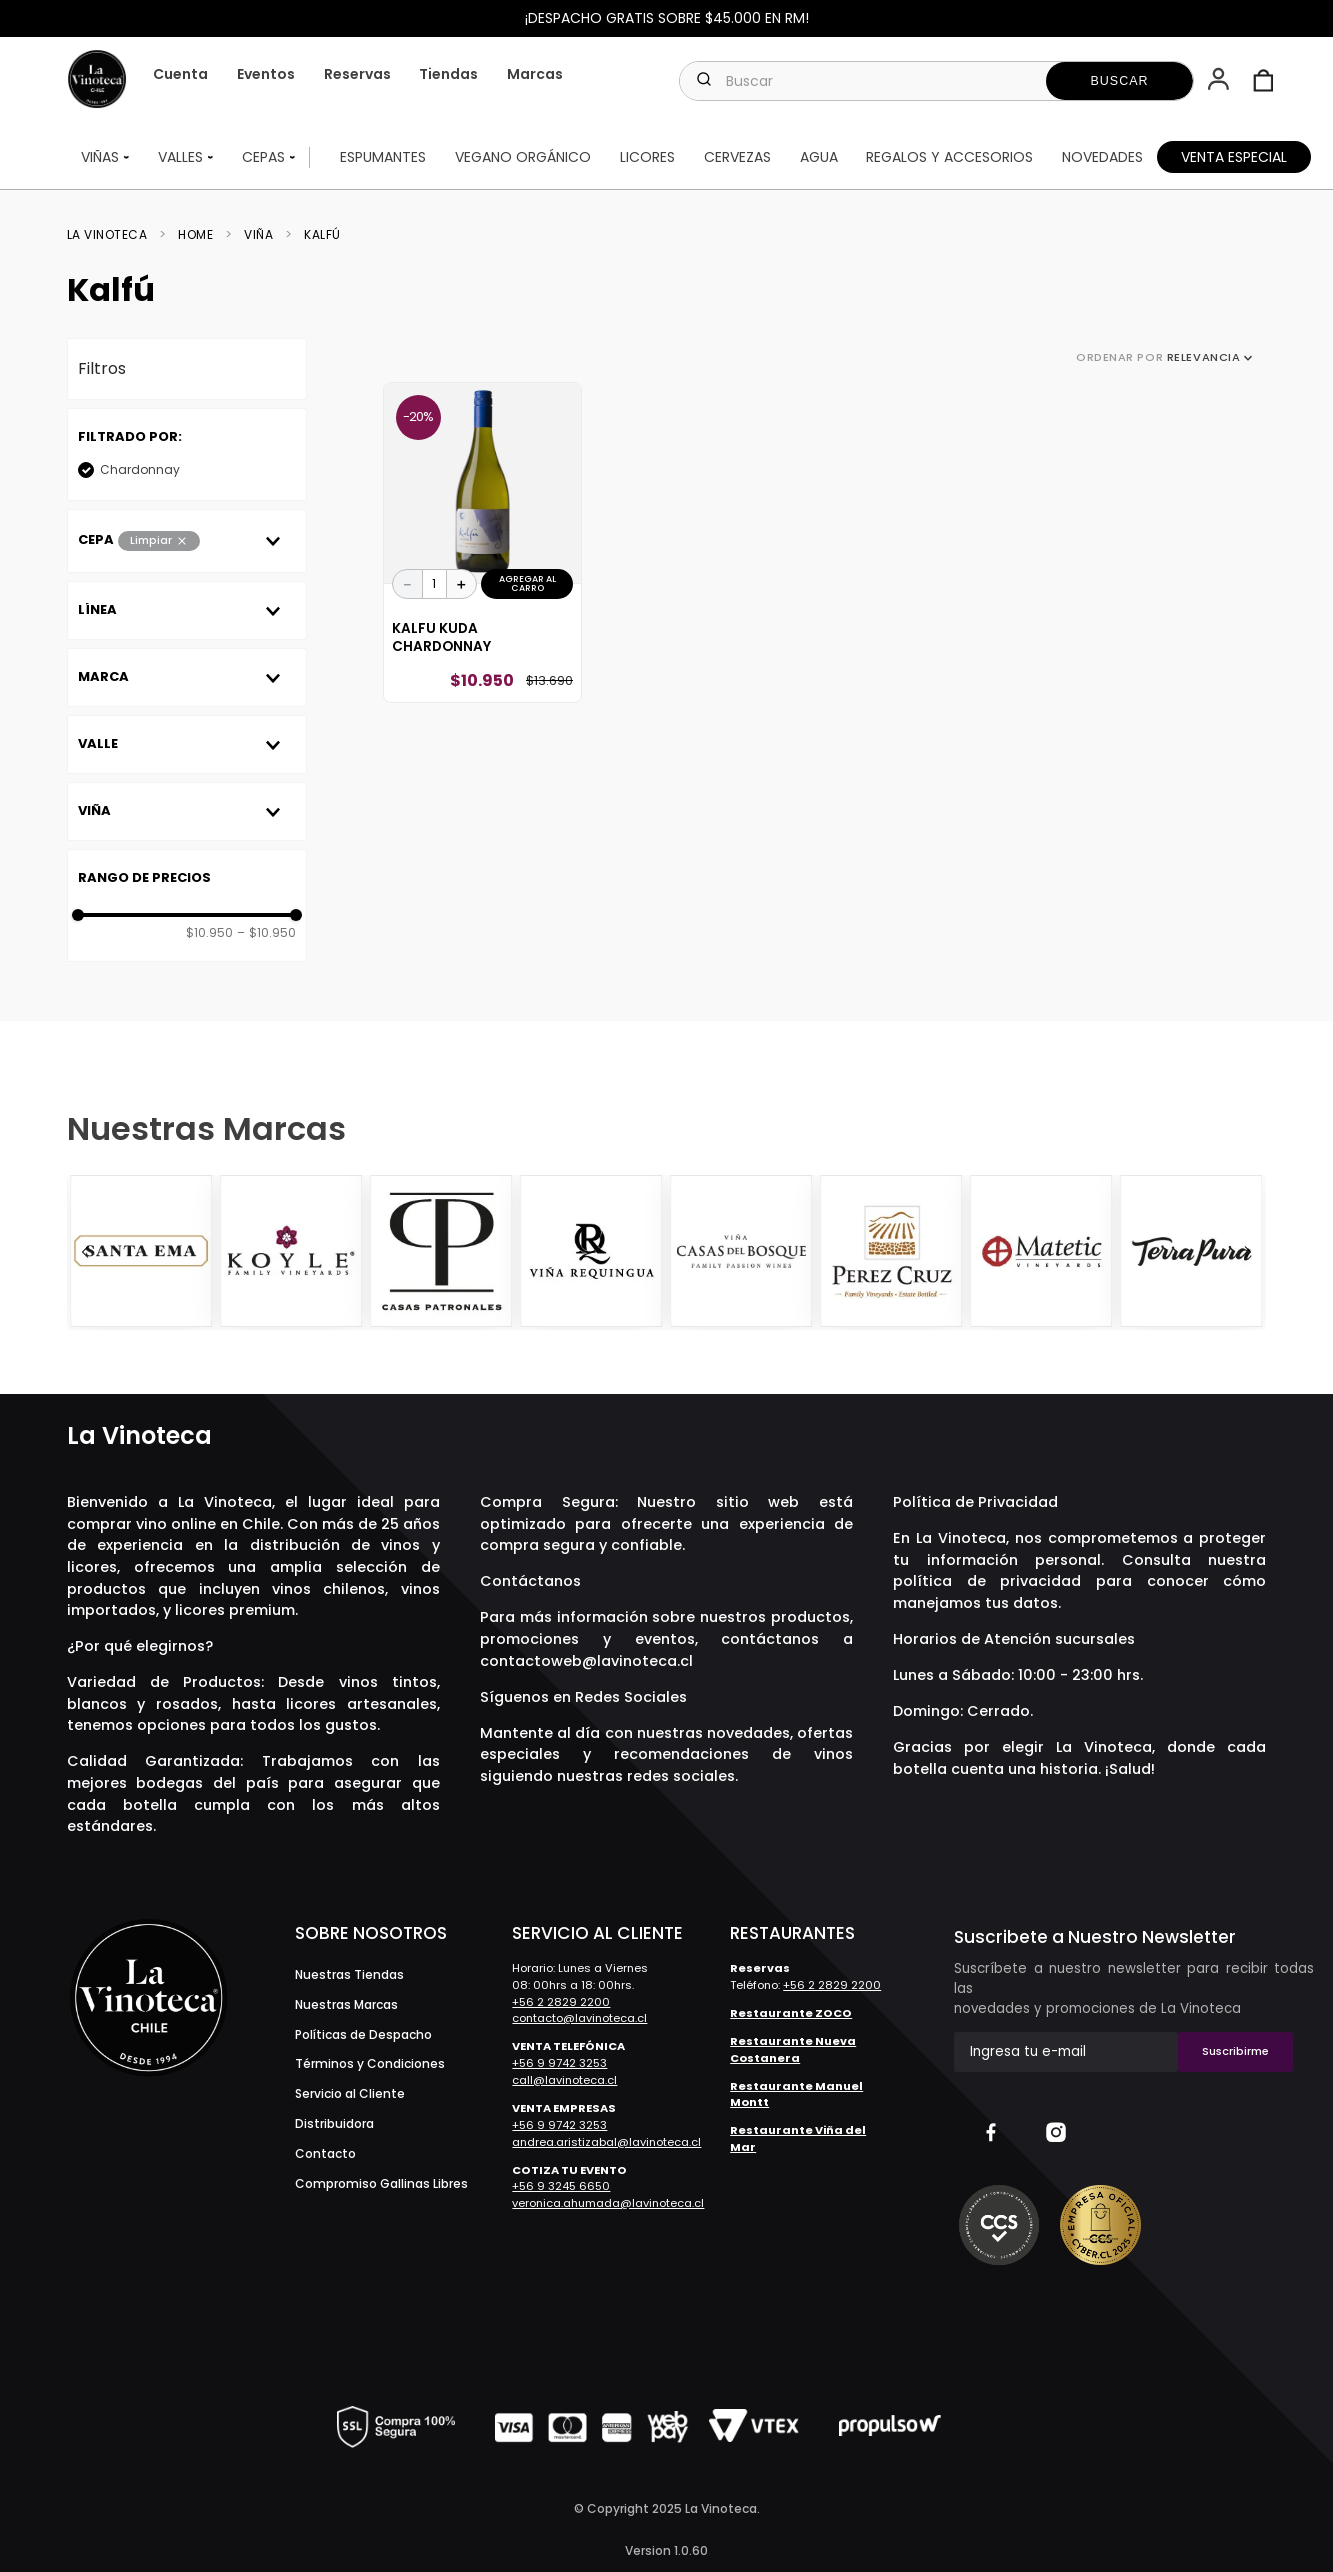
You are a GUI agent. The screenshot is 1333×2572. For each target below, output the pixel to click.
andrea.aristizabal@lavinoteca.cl (606, 2142)
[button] (1220, 81)
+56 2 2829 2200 (561, 2002)
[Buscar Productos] (1120, 81)
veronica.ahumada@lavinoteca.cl (608, 2203)
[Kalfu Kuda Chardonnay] (482, 546)
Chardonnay (140, 472)
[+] (462, 587)
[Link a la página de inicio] (113, 238)
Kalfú (322, 238)
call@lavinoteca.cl (564, 2080)
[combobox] (937, 81)
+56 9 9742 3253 (559, 2064)
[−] (408, 587)
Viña (258, 238)
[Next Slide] (1248, 1253)
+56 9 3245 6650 (561, 2187)
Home (195, 238)
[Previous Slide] (85, 1253)
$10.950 (209, 936)
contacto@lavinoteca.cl (579, 2019)
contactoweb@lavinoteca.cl (586, 1661)
